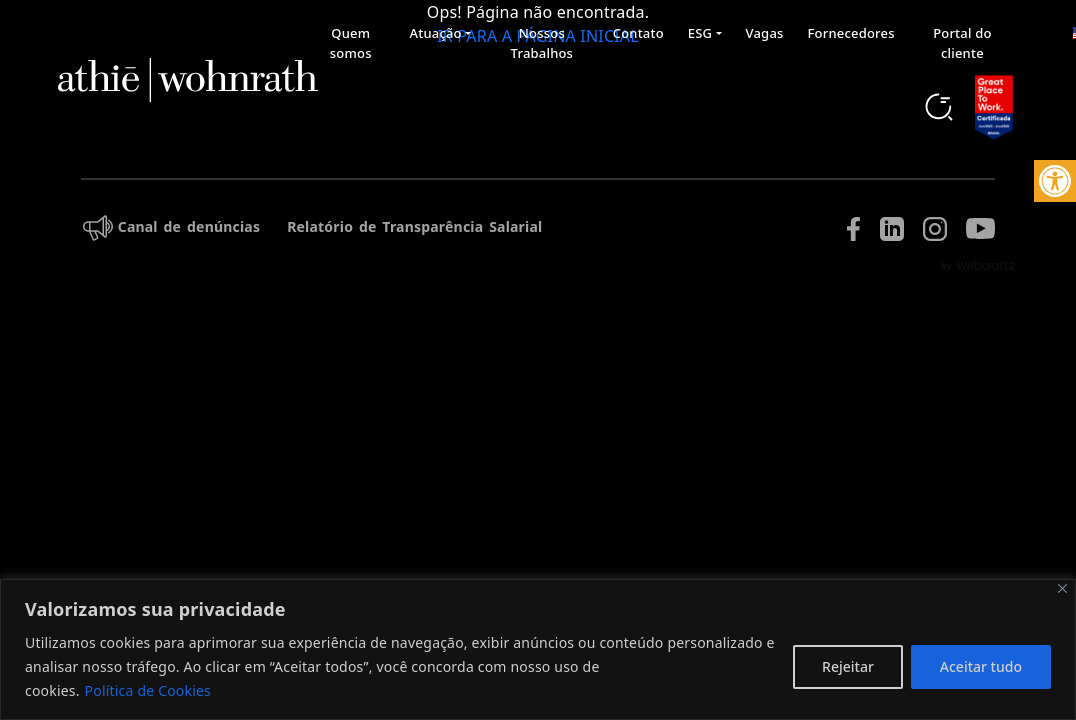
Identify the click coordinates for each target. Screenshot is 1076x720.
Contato (638, 33)
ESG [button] (700, 33)
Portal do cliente (962, 43)
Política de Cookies (148, 690)
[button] (1055, 181)
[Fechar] (1062, 588)
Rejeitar (848, 666)
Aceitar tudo (981, 666)
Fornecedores (851, 33)
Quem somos (351, 43)
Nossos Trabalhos (542, 43)
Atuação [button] (436, 33)
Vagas (765, 33)
